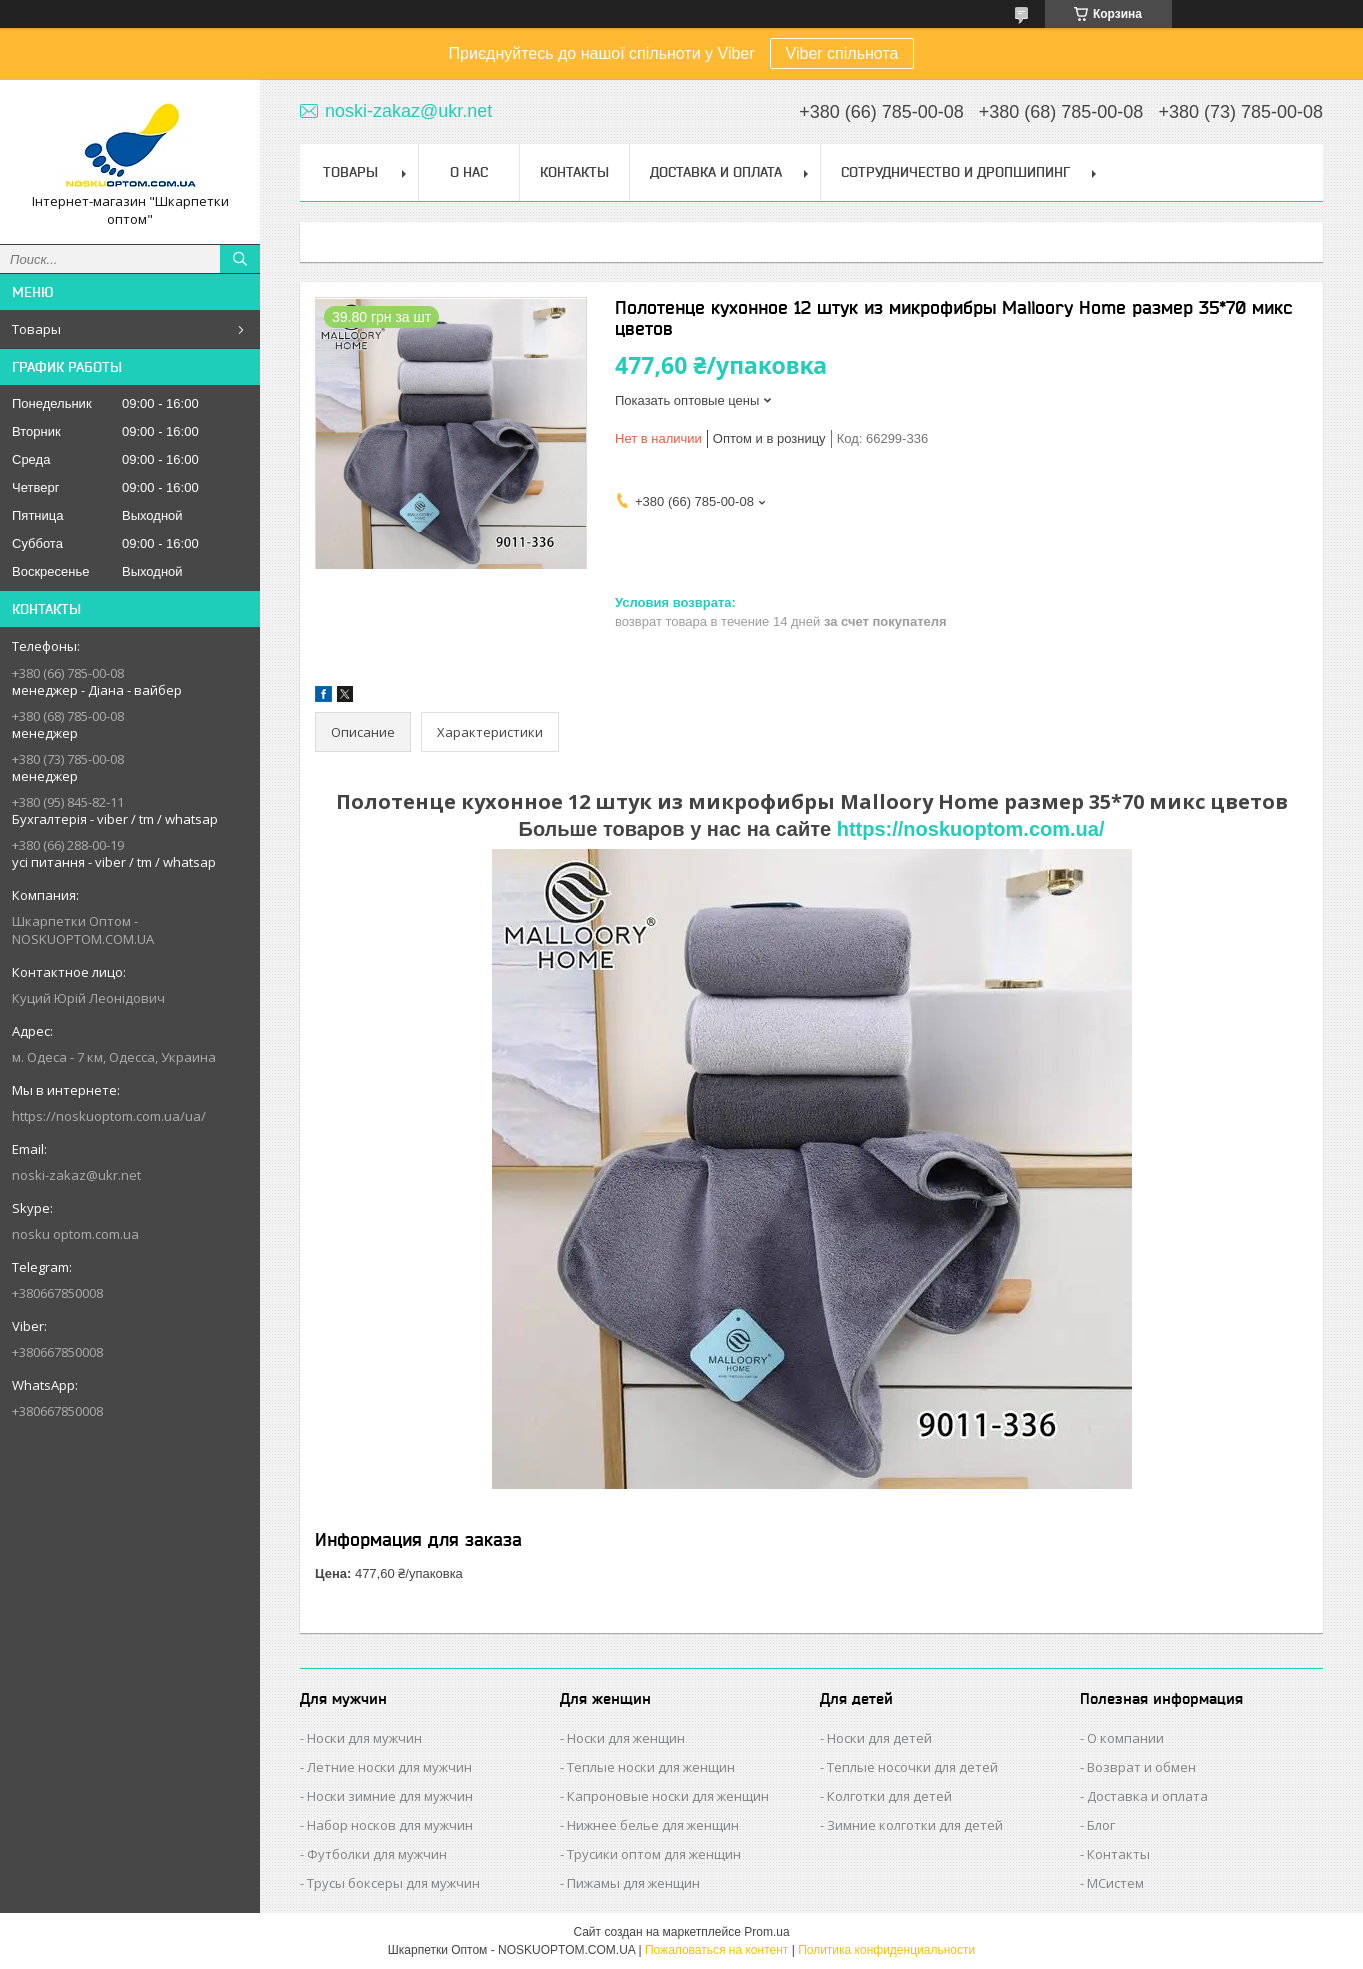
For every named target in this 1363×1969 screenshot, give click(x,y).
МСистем (1115, 1883)
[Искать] (240, 259)
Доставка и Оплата (716, 172)
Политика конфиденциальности (886, 1950)
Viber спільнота (842, 53)
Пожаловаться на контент (716, 1950)
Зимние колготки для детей (915, 1825)
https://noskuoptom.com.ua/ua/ (109, 1116)
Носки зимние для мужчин (390, 1796)
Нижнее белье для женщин (653, 1825)
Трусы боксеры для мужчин (393, 1883)
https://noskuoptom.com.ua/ (971, 829)
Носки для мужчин (364, 1738)
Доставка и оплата (1147, 1796)
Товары (36, 329)
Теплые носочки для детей (912, 1767)
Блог (1101, 1825)
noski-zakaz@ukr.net (76, 1175)
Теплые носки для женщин (651, 1767)
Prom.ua (766, 1932)
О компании (1125, 1738)
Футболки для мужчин (377, 1854)
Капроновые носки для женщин (668, 1796)
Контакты (574, 172)
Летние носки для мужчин (389, 1767)
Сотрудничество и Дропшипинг (955, 172)
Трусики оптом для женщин (654, 1854)
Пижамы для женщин (633, 1883)
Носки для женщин (626, 1738)
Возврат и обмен (1141, 1767)
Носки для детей (879, 1738)
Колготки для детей (889, 1796)
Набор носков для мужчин (390, 1825)
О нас (469, 172)
